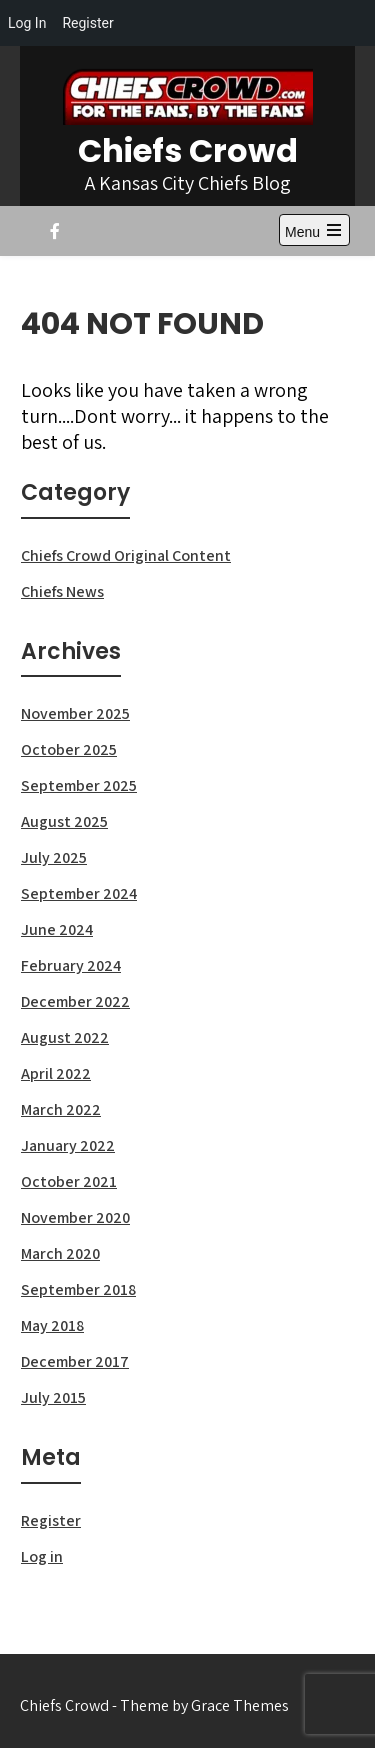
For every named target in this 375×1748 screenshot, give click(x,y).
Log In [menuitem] (27, 23)
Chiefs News (62, 591)
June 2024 (57, 929)
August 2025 (64, 821)
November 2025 (75, 713)
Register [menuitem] (87, 23)
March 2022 (61, 1109)
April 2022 (56, 1073)
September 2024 (79, 893)
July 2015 (53, 1397)
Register (51, 1520)
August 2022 (65, 1037)
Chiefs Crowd (188, 150)
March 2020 (60, 1253)
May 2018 (52, 1325)
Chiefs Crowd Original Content (126, 555)
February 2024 (71, 965)
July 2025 (54, 857)
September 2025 (79, 785)
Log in (42, 1556)
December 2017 (75, 1361)
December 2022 (75, 1001)
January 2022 (68, 1145)
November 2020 (75, 1217)
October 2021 (69, 1181)
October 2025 (69, 749)
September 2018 (78, 1289)
